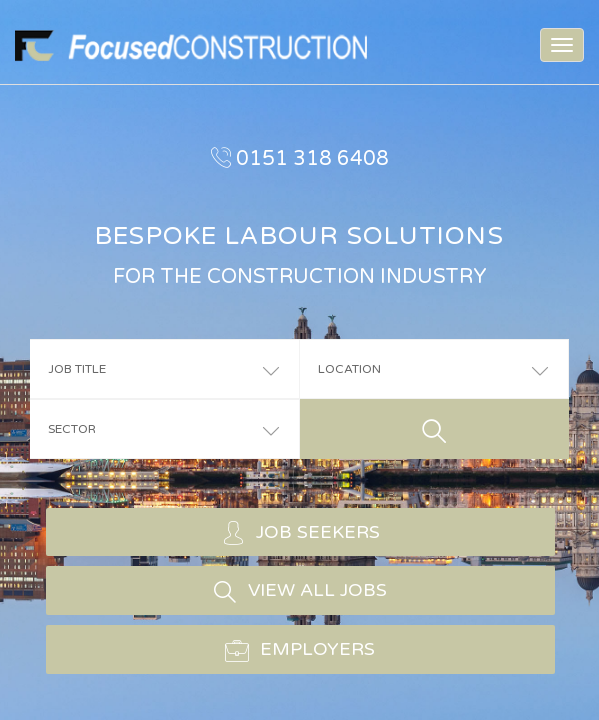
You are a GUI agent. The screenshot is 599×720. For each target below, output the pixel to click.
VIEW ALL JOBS (300, 591)
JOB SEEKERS (300, 532)
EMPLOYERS (300, 650)
